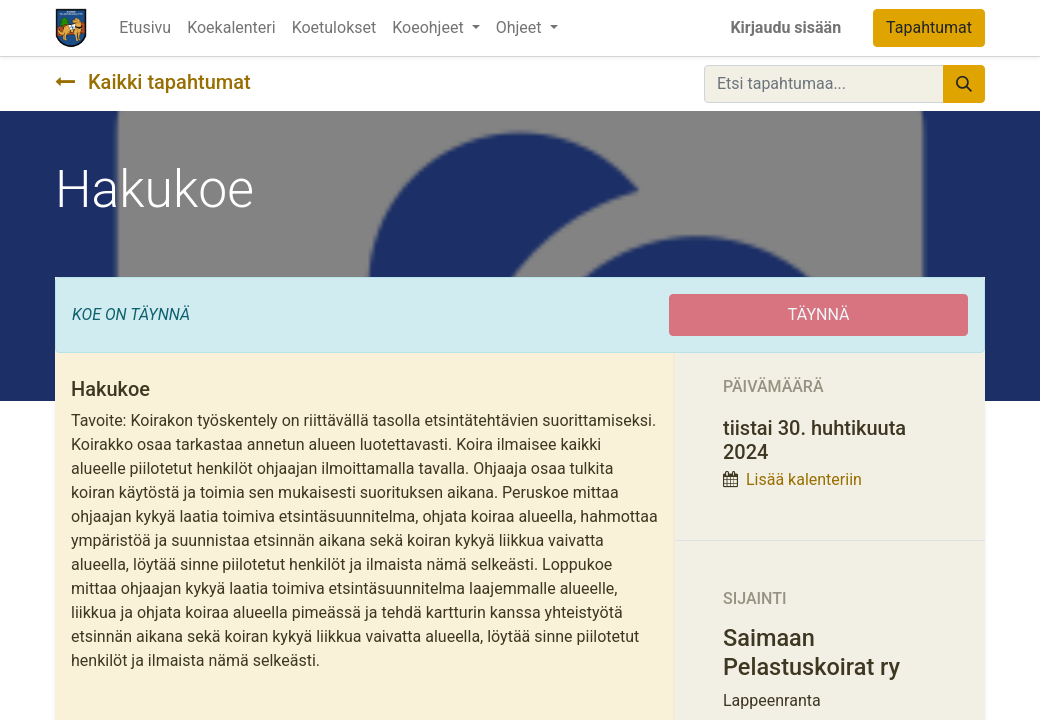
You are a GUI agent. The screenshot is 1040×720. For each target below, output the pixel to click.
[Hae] (964, 84)
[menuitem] (145, 28)
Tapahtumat (929, 27)
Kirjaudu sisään (785, 27)
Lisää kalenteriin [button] (804, 479)
